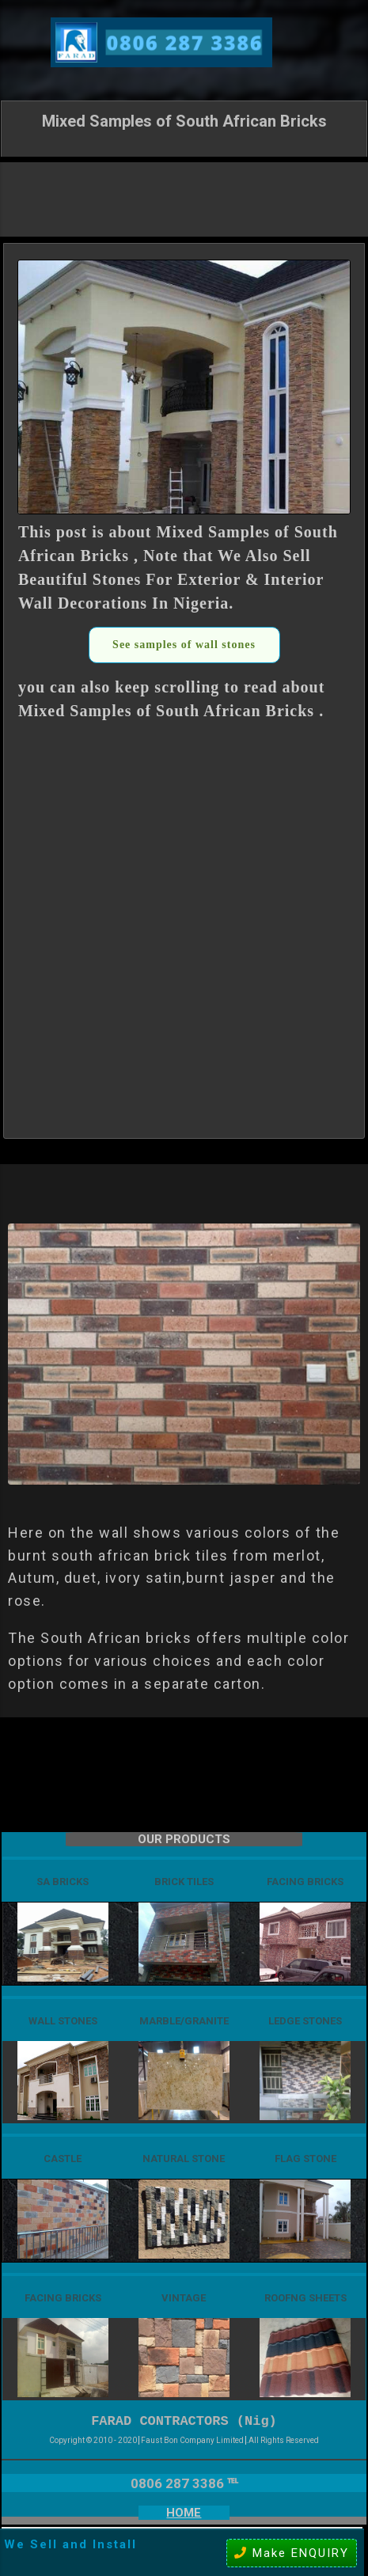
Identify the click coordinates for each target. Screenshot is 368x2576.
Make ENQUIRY (291, 2553)
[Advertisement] (184, 197)
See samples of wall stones (184, 645)
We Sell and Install (70, 2544)
